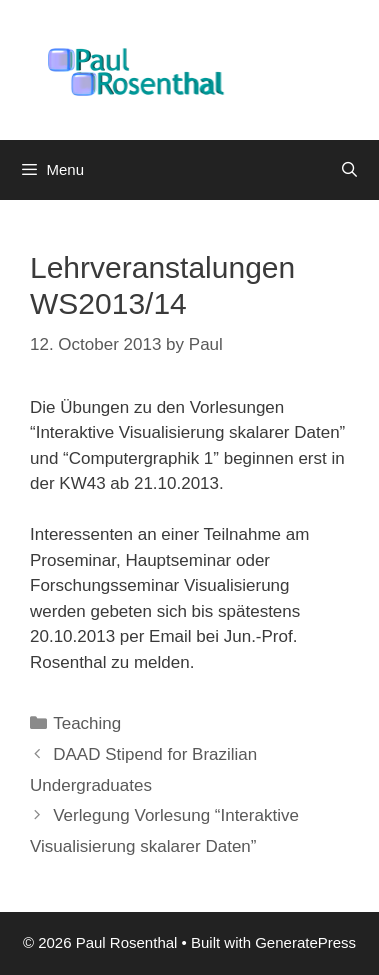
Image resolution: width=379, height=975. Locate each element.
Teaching (87, 723)
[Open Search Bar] (349, 170)
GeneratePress (305, 942)
